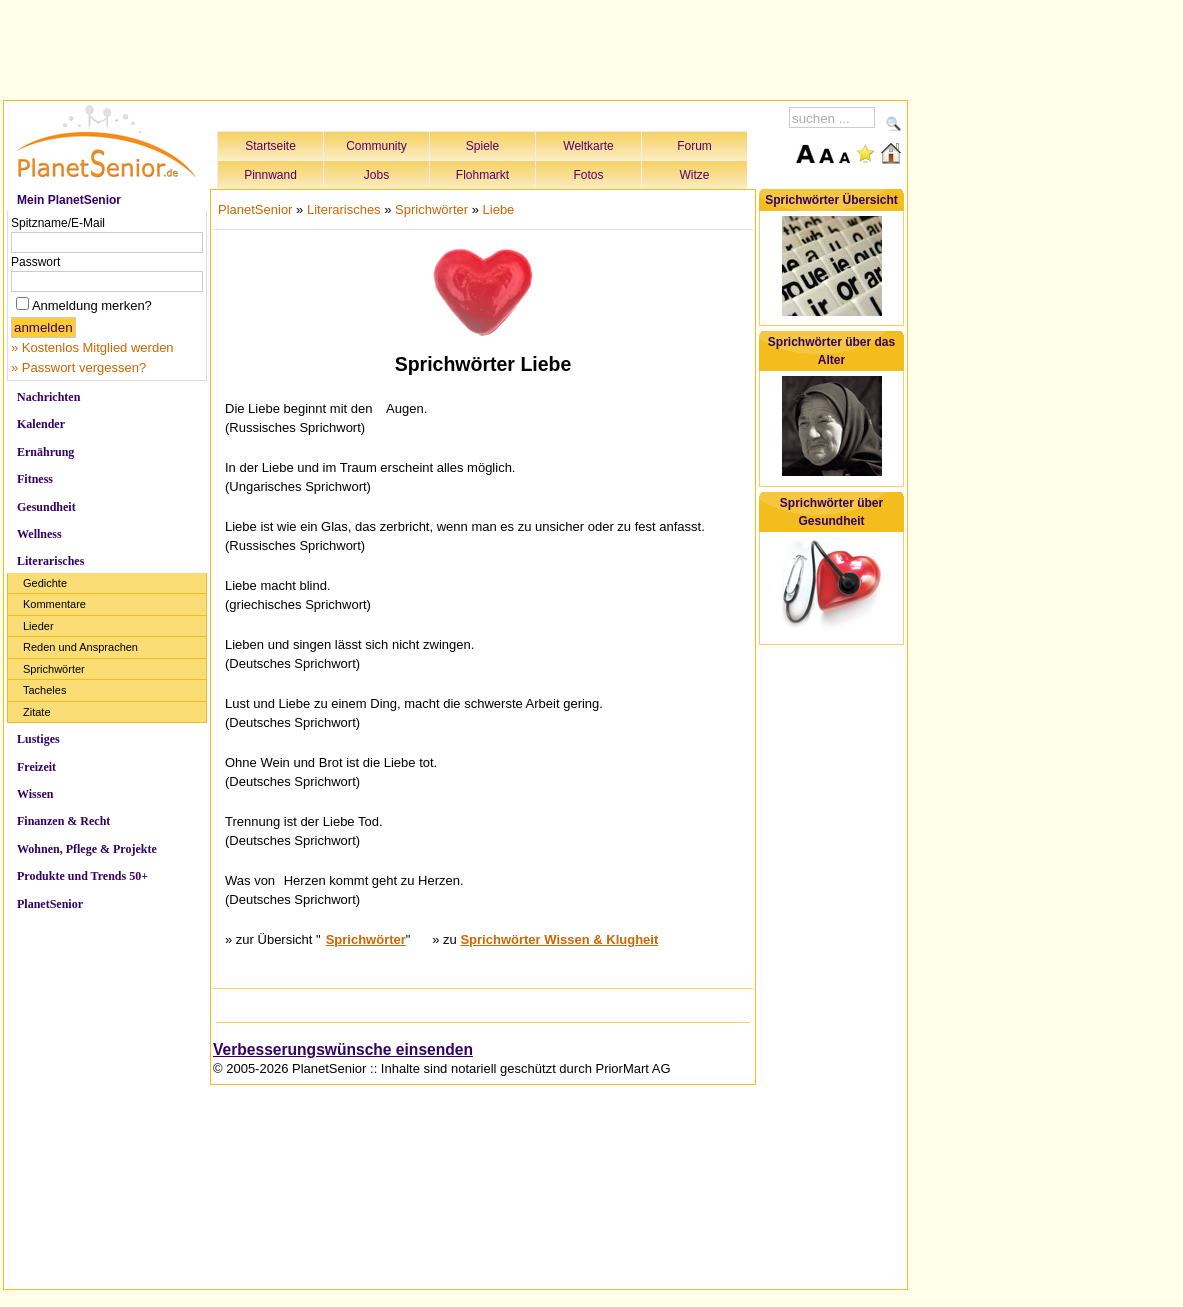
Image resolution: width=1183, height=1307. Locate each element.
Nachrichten (48, 397)
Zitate (37, 712)
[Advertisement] (456, 47)
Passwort (35, 262)
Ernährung (45, 452)
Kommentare (54, 604)
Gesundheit (46, 507)
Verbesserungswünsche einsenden (343, 1049)
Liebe (499, 209)
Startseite (270, 146)
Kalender (41, 424)
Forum (694, 146)
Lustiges (38, 739)
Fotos (588, 175)
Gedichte (45, 583)
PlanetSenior (50, 904)
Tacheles (44, 690)
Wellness (39, 534)
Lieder (38, 626)
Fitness (35, 479)
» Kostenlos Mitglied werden (92, 347)
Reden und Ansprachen (80, 647)
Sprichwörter (54, 669)
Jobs (376, 175)
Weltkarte (588, 146)
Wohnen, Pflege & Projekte (87, 849)
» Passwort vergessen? (78, 367)
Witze (695, 175)
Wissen (35, 794)
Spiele (482, 146)
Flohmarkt (482, 175)
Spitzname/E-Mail (58, 223)
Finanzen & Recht (63, 821)
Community (376, 146)
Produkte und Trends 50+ (82, 876)
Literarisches (50, 561)
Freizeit (36, 767)
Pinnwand (270, 175)
